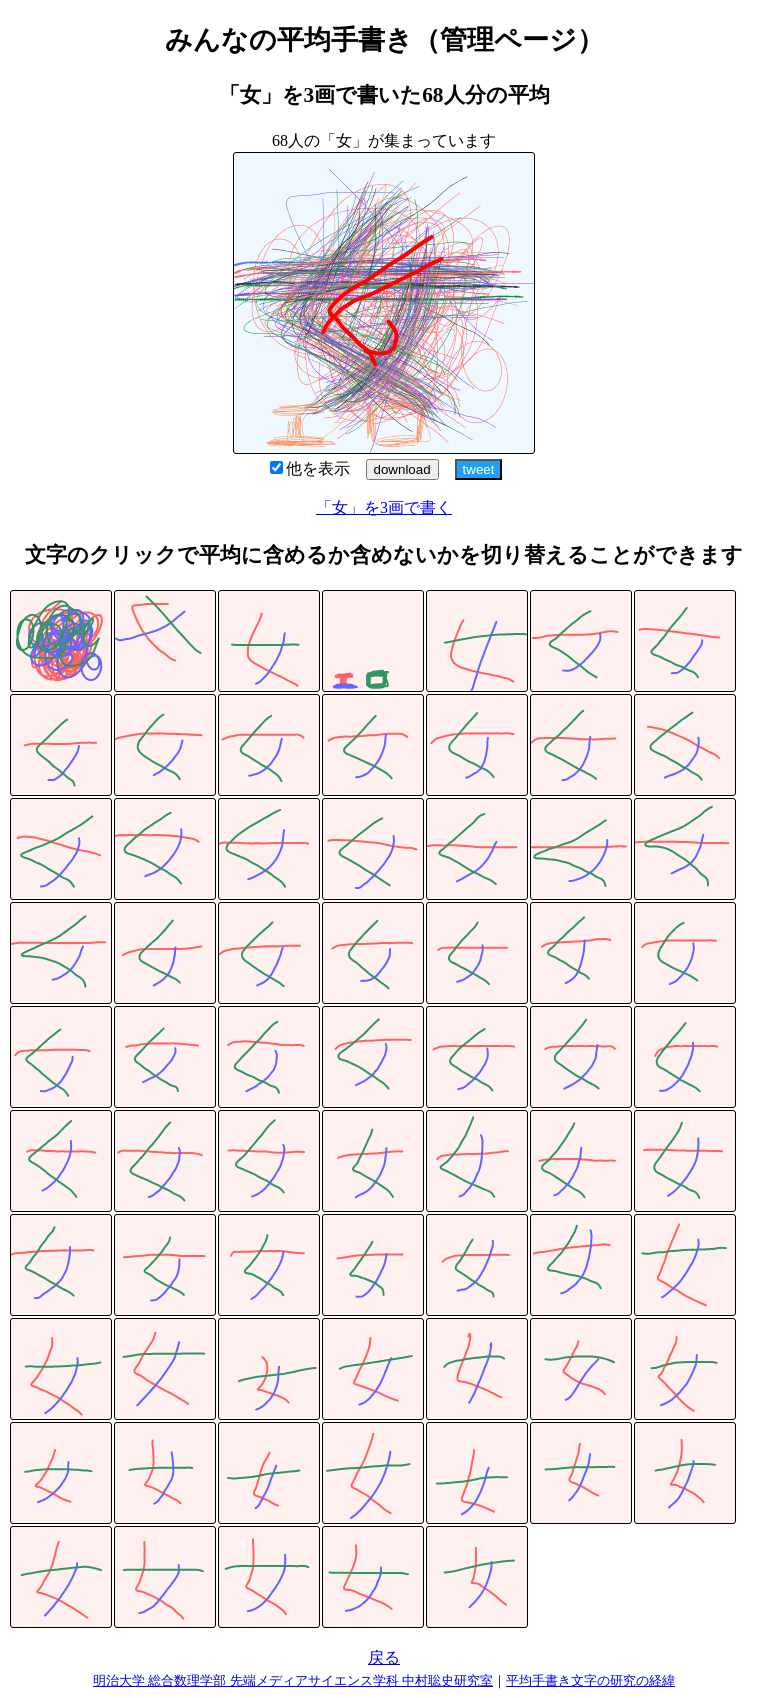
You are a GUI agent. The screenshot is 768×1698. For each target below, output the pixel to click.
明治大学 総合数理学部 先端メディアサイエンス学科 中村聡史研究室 (293, 1680)
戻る (384, 1657)
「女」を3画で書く (384, 507)
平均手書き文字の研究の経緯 (590, 1680)
